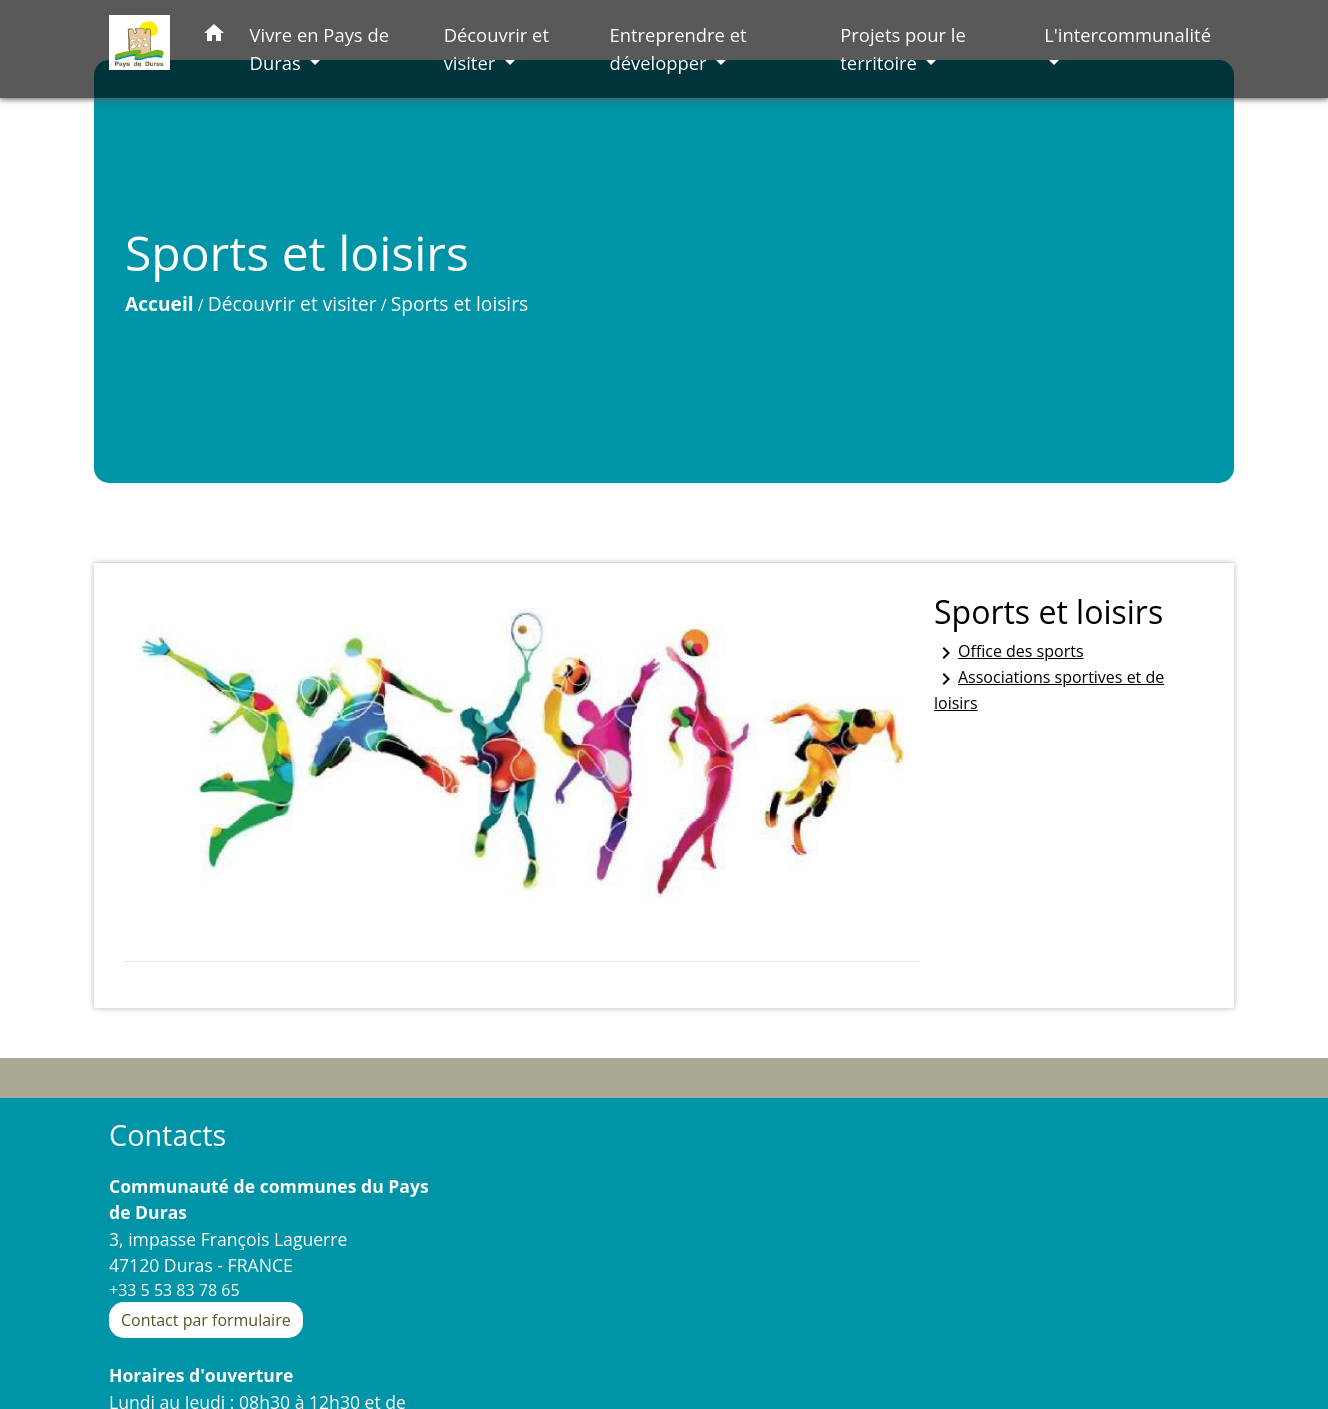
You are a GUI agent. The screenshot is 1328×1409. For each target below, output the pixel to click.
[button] (214, 36)
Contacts (167, 1135)
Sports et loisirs (459, 303)
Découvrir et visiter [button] (496, 48)
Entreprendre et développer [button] (677, 48)
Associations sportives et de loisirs (1049, 690)
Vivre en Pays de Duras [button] (319, 48)
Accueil (159, 303)
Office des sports (1009, 652)
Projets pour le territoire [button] (903, 48)
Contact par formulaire (206, 1320)
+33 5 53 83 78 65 (174, 1290)
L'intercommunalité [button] (1127, 34)
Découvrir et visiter (292, 303)
